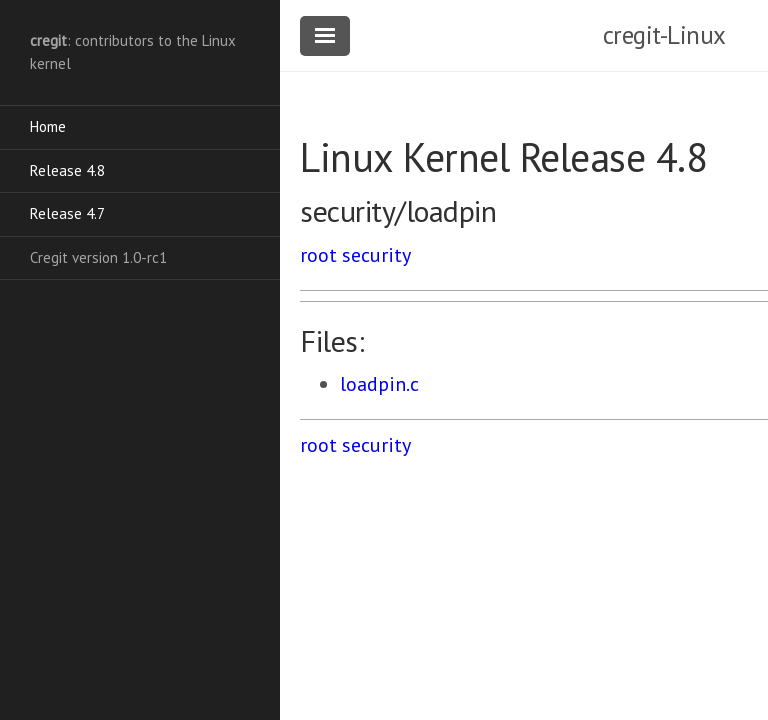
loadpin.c (379, 384)
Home (48, 126)
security (376, 255)
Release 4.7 (67, 213)
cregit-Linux (664, 35)
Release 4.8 (67, 170)
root (318, 255)
